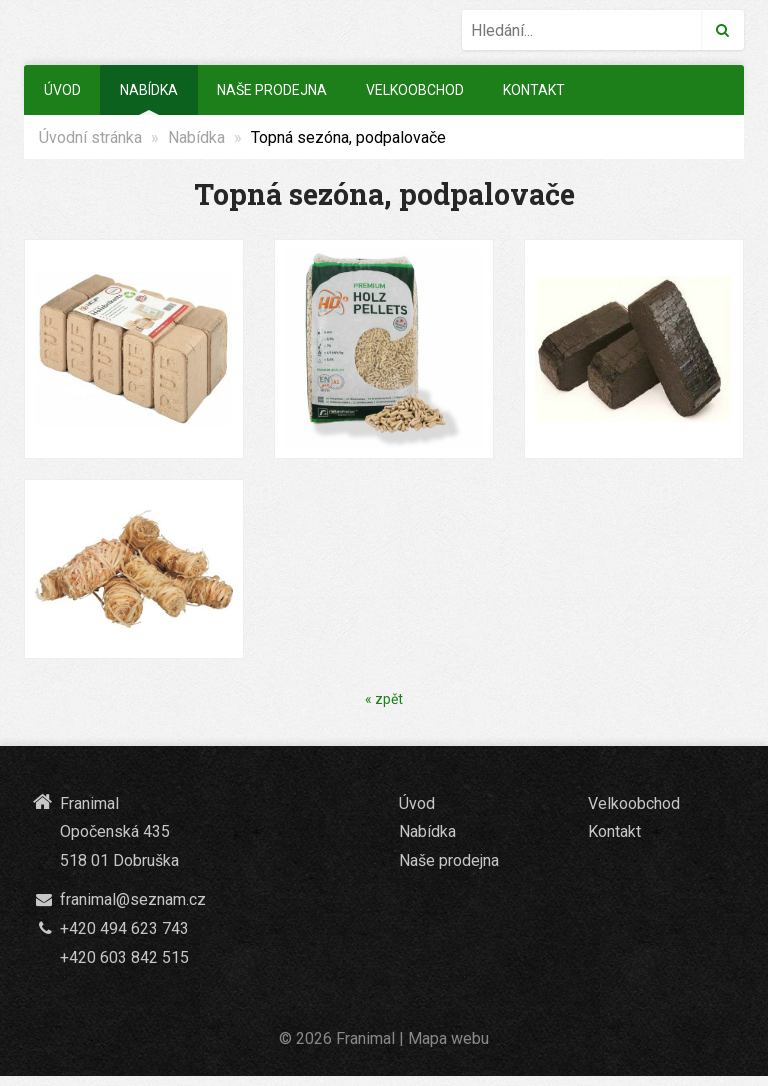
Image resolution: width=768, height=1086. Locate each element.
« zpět (384, 699)
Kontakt (534, 90)
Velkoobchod (415, 90)
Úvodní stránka (90, 137)
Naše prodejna (272, 90)
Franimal (365, 1038)
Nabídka (149, 90)
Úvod (62, 90)
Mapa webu (448, 1038)
